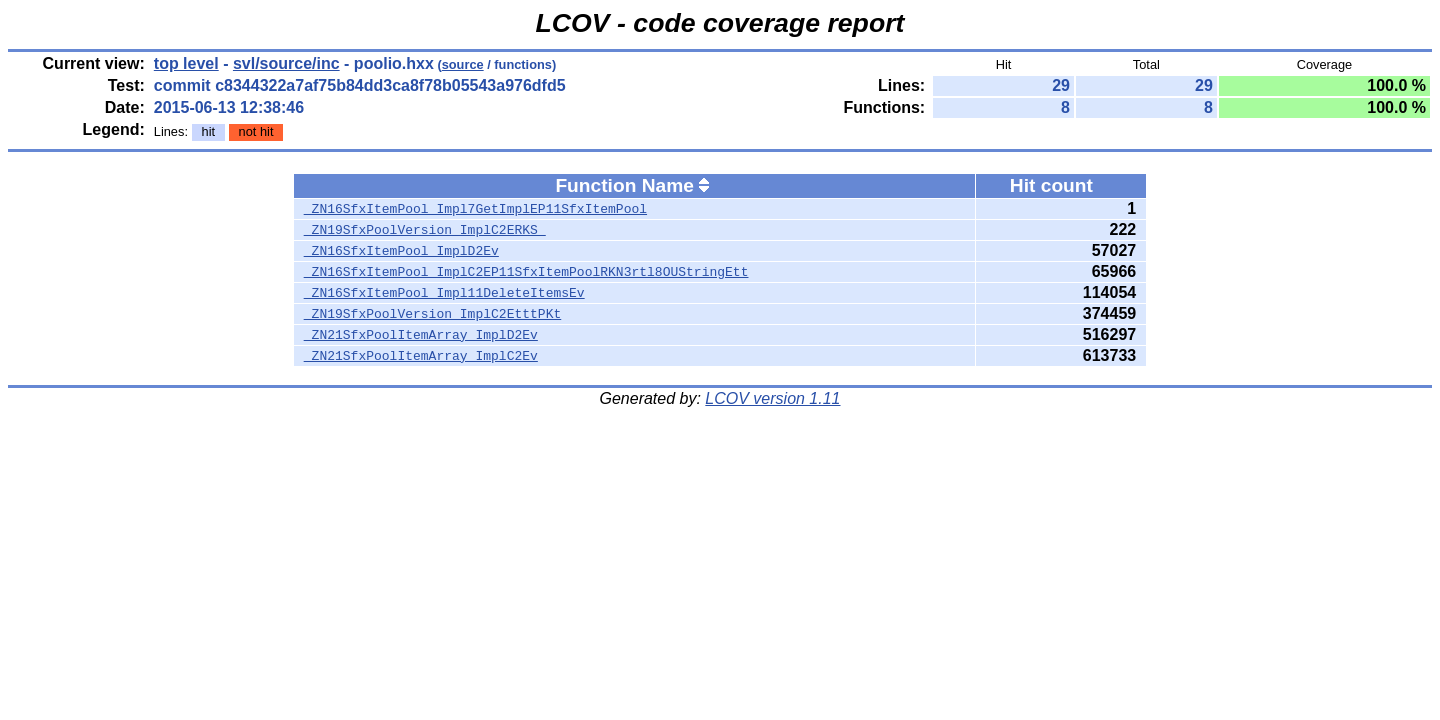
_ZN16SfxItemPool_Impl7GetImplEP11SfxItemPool (475, 209)
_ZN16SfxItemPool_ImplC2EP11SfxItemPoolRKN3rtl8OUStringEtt (526, 272)
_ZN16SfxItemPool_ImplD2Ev (401, 251)
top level (186, 63)
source (463, 64)
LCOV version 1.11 (772, 398)
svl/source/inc (286, 63)
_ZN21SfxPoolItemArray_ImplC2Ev (421, 356)
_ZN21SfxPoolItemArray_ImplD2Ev (421, 335)
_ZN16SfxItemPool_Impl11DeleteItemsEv (444, 293)
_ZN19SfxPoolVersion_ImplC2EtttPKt (432, 314)
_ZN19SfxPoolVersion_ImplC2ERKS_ (425, 230)
